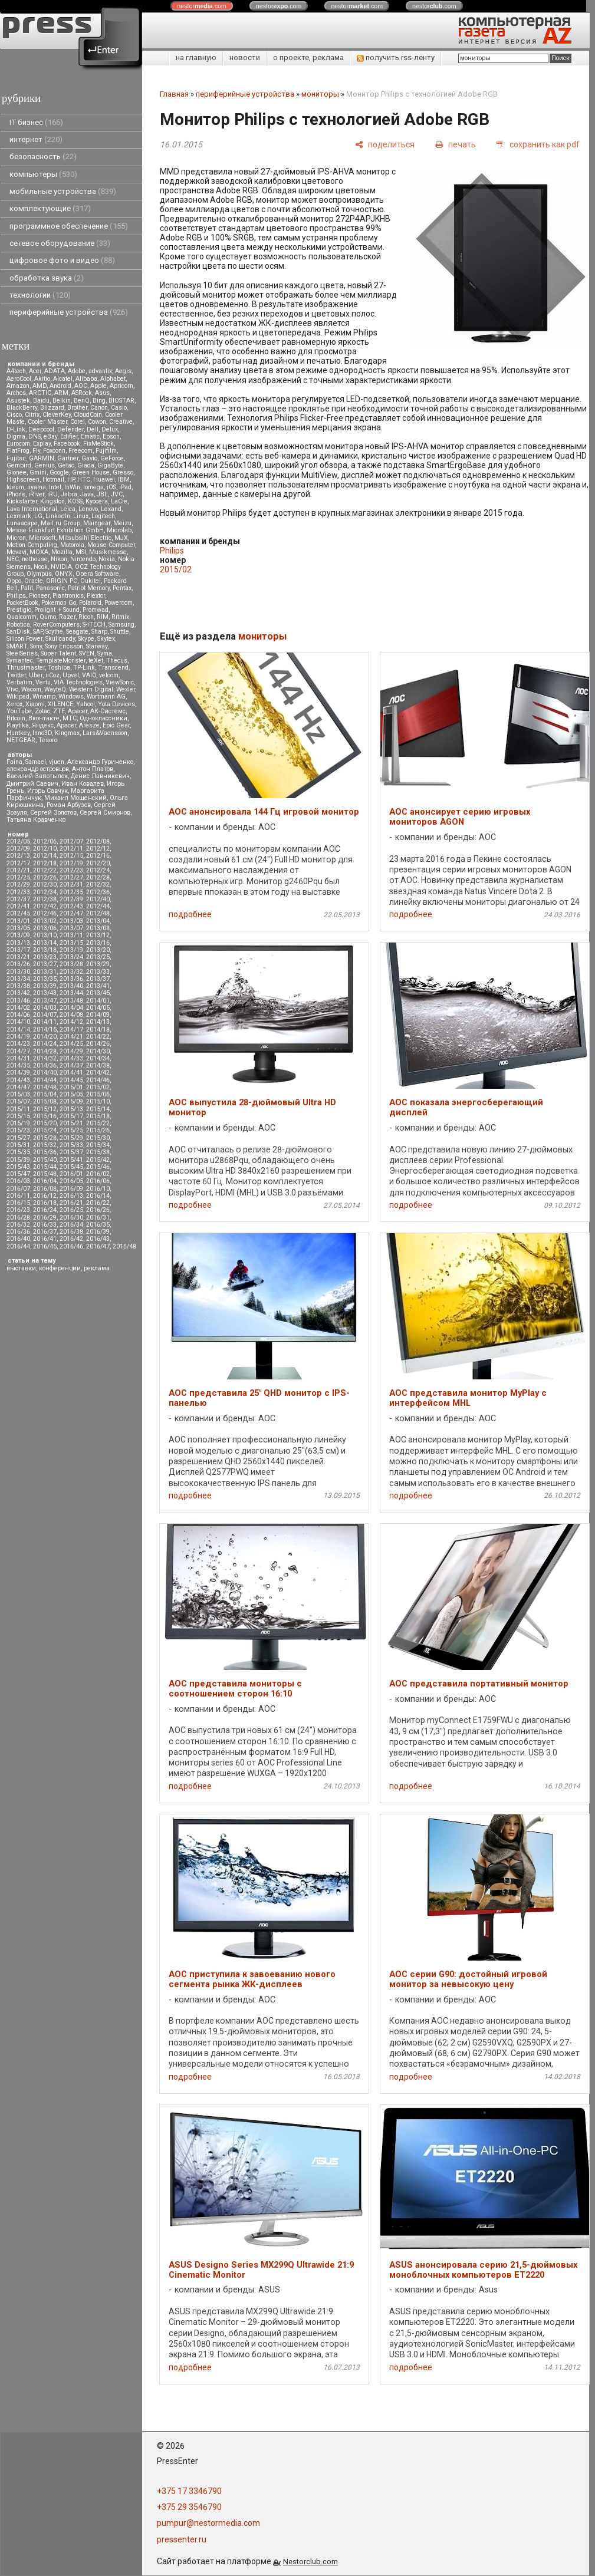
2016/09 (71, 1189)
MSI (80, 552)
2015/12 (45, 1109)
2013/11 (71, 935)
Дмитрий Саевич (32, 784)
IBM (124, 479)
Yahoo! (85, 704)
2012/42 (45, 906)
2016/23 (18, 1210)
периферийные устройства (68, 312)
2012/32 (98, 884)
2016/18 (45, 1203)
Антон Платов (92, 769)
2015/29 (71, 1138)
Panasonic (50, 588)
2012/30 (45, 884)
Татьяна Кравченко (35, 819)
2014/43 (18, 1080)
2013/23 (45, 957)
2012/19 (71, 863)
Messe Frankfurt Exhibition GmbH (55, 530)
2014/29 (71, 1051)
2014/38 (98, 1065)
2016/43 (98, 1239)
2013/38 (18, 986)
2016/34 (71, 1224)
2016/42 (71, 1239)
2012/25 (18, 877)
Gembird (18, 465)
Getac (66, 465)
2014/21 (71, 1036)
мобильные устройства (62, 191)
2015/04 (45, 1094)
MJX (121, 538)
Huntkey (17, 733)
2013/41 (98, 986)
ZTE (59, 711)
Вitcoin (15, 718)
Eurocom (18, 443)
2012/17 (18, 863)
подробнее (190, 914)
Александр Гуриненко (100, 762)
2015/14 (98, 1109)
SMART (16, 646)
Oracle (33, 581)
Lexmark (18, 516)
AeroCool (18, 379)
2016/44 (18, 1246)
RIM (103, 617)
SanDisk (18, 631)
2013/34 (18, 979)
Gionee (16, 472)
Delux (109, 429)
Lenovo (88, 509)
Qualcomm (21, 617)
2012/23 (71, 870)
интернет (36, 139)
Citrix (32, 415)
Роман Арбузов (69, 805)
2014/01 (98, 1000)
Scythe (54, 631)
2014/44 (45, 1080)
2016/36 (18, 1232)
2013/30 (18, 972)
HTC (83, 479)
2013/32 (71, 972)
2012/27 (71, 877)
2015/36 (45, 1152)
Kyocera (97, 501)
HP (70, 479)
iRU (52, 494)
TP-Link (84, 667)
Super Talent (58, 653)
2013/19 (71, 950)
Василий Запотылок (37, 776)
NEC (12, 559)
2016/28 (18, 1217)
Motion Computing (31, 545)
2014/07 (45, 1015)
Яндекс (43, 725)
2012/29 (18, 884)
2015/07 (18, 1101)
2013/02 (45, 921)
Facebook (67, 443)
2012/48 (98, 913)
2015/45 (71, 1167)
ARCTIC (40, 393)
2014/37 (71, 1065)
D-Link (15, 429)
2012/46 (45, 913)
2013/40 (71, 986)
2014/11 (45, 1022)
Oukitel (90, 581)
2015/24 (45, 1130)
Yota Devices (116, 704)
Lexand (111, 509)
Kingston (52, 501)
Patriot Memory (89, 588)
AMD (39, 386)
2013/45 (98, 993)
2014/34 (98, 1058)
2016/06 (98, 1181)
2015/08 (45, 1101)
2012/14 (45, 855)
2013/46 (18, 1000)
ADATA (54, 371)
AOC (80, 386)
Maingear (96, 523)
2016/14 (98, 1196)
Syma (104, 653)
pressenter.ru (181, 2539)
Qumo (48, 617)
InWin (72, 487)
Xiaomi (35, 704)
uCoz (52, 675)
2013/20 (98, 950)
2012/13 (18, 855)
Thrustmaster (25, 667)
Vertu (43, 682)
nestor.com (201, 5)
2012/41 (18, 906)
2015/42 (98, 1160)
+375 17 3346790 (189, 2491)
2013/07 (71, 928)
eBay (50, 436)
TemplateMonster (61, 660)
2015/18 (98, 1116)
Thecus (116, 660)
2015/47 (18, 1174)
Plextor (96, 595)
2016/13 (71, 1196)
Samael (35, 762)
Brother (77, 407)
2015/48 (45, 1174)
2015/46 (98, 1167)
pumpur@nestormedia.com (208, 2523)
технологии (40, 295)
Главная (174, 94)
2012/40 (98, 899)
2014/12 (71, 1022)
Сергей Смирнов (105, 812)
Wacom (31, 689)
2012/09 (18, 848)
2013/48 (71, 1000)
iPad (125, 487)
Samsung (121, 624)
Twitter (16, 675)
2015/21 (71, 1123)
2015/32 (45, 1145)
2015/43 (18, 1167)
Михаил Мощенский (75, 798)
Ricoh (86, 617)
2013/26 (18, 964)
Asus (102, 393)
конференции (60, 1268)
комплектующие (50, 208)
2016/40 (18, 1239)
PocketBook (22, 603)
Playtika (17, 725)
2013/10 (45, 935)
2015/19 (18, 1123)
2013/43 (45, 993)
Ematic (90, 436)
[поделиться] (385, 144)
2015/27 (18, 1138)
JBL (102, 494)
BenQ (82, 400)
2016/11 (18, 1196)
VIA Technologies (78, 682)
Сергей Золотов (53, 812)
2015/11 (18, 1109)
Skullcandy (60, 639)
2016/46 (71, 1246)
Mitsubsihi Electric (84, 538)
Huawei (104, 479)
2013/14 (45, 943)
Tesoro (47, 740)
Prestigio (18, 610)
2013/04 (98, 921)
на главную (196, 57)
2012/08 (98, 841)
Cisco (14, 415)
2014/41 (71, 1072)
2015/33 (71, 1145)
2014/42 (98, 1072)
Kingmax (67, 733)
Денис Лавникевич (100, 776)
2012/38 (45, 899)
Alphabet (113, 379)
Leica (67, 509)
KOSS (75, 501)
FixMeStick (98, 443)
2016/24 (45, 1210)
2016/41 (45, 1239)
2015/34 (98, 1145)
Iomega (93, 487)
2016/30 (71, 1217)
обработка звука (46, 278)
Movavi (16, 552)
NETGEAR (20, 740)
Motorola (72, 545)
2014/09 (98, 1015)
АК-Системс (108, 711)
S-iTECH (94, 624)
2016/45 (45, 1246)
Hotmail (53, 479)
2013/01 (18, 921)
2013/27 (45, 964)
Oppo (13, 581)
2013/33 (98, 972)
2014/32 (45, 1058)
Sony (36, 646)
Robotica (18, 624)
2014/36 (45, 1065)
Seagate (77, 631)
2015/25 (71, 1130)
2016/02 (98, 1174)
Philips (16, 595)
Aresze (89, 725)
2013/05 (18, 928)
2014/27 (18, 1051)
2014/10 (18, 1022)
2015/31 (18, 1145)
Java (87, 494)
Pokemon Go (58, 603)
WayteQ (55, 689)
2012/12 (98, 848)
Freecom (80, 450)
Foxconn (54, 450)
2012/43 (71, 906)
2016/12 (45, 1196)
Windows (71, 696)
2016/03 (18, 1181)
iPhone (15, 494)
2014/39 (18, 1072)
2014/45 (71, 1080)
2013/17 (18, 950)
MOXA (38, 552)
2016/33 (45, 1224)
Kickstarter (21, 501)
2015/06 (98, 1094)
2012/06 (45, 841)
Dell (92, 429)
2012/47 (71, 913)
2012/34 (45, 892)
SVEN (86, 653)
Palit (27, 588)
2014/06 (18, 1015)
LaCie (119, 501)
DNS (34, 436)
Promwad (96, 610)
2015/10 (98, 1101)
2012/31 (71, 884)
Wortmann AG (106, 696)
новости (244, 57)
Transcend (113, 667)
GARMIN (41, 458)
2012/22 (45, 870)
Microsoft (42, 538)
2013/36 (71, 979)
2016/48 (124, 1246)
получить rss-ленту (396, 57)
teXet (95, 660)
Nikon (59, 559)
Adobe (77, 371)
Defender (70, 429)
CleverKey (56, 415)
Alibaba (86, 379)
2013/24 (71, 957)
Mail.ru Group (60, 523)
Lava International (31, 509)
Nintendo (83, 559)
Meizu (122, 523)
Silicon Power (24, 639)
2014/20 (45, 1036)
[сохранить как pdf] (538, 144)
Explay (42, 443)
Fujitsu (16, 458)
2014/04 (71, 1008)
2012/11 (71, 848)
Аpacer (77, 711)
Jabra (69, 494)
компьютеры (43, 174)
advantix (100, 371)
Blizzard (52, 407)
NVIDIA (61, 567)
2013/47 (45, 1000)
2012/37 (18, 899)
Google (59, 472)
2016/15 (18, 1203)
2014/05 (98, 1008)
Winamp (43, 696)
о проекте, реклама (308, 57)
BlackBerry (21, 407)
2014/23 (18, 1043)
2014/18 (98, 1029)
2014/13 (98, 1022)
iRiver (36, 494)
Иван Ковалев (82, 784)
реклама (97, 1268)
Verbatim (19, 682)
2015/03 (18, 1094)
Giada (85, 465)
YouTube (19, 711)
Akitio (42, 379)
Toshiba (59, 667)
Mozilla (62, 552)
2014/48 (45, 1087)
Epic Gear (116, 725)
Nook (41, 567)
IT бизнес (36, 122)
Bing (99, 400)
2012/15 (71, 855)
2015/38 (98, 1152)
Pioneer (39, 595)
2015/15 (18, 1116)
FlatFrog (17, 450)
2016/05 (71, 1181)
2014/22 (98, 1036)
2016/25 (71, 1210)
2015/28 (45, 1138)
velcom (109, 675)
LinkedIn (57, 516)
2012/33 (18, 892)
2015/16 (45, 1116)
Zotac (42, 711)
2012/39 (71, 899)
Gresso (123, 472)
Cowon (97, 422)
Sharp (99, 631)
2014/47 (18, 1087)
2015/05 (71, 1094)
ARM (61, 393)
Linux (80, 516)
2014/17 (71, 1029)
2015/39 (18, 1160)
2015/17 (71, 1116)
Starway (96, 646)
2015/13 (71, 1109)
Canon (99, 407)
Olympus (39, 574)
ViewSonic (120, 682)
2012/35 (71, 892)
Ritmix (120, 617)
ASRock (81, 393)
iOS (111, 487)
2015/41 (71, 1160)
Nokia (106, 559)
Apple (98, 386)
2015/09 (71, 1101)
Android (60, 386)
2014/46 (98, 1080)
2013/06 (45, 928)
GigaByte (110, 465)
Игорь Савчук (47, 791)
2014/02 (18, 1008)
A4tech (16, 371)
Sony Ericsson (64, 646)
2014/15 (45, 1029)
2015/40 (45, 1160)
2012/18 (45, 863)
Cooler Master (47, 422)
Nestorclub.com (310, 2561)
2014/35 (18, 1065)
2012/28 (98, 877)
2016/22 (98, 1203)
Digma (15, 436)
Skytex (106, 639)
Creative (121, 422)
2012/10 (45, 848)
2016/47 (98, 1246)
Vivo (12, 689)
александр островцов (37, 769)
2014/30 (98, 1051)
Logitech (103, 516)
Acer (35, 371)
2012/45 (18, 913)
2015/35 (18, 1152)
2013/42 (18, 993)
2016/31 (98, 1217)
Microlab (119, 530)
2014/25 (71, 1043)
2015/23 (18, 1130)
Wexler (125, 689)
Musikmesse (108, 552)
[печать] (455, 144)
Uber (35, 675)
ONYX (64, 574)
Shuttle (119, 631)
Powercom (118, 603)
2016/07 (18, 1189)
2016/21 (71, 1203)
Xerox (14, 704)
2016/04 (45, 1181)
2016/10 (98, 1189)
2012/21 (18, 870)
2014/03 (45, 1008)
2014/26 (98, 1043)
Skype (86, 639)
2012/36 (98, 892)
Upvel (71, 675)
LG (38, 516)
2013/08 (98, 928)
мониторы (320, 94)
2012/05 (18, 841)
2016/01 (71, 1174)
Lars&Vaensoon (105, 733)
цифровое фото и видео (62, 260)
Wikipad (17, 696)
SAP (37, 631)
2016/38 (71, 1232)
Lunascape (22, 523)
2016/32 (18, 1224)
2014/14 (18, 1029)
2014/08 (71, 1015)
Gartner (67, 458)
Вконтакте (44, 718)
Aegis (123, 371)
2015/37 (71, 1152)
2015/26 (98, 1130)
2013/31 (45, 972)
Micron (16, 538)
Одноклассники (103, 718)
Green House (91, 472)
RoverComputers (56, 624)
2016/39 (98, 1232)
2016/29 (45, 1217)
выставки (21, 1268)
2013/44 (71, 993)
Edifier (69, 436)
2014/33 (71, 1058)
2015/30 (98, 1138)
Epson (111, 436)
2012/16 (98, 855)
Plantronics (68, 595)
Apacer (66, 725)
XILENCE (60, 704)
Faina (14, 762)
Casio (119, 407)
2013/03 (71, 921)
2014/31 (18, 1058)
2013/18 (45, 950)
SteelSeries (22, 653)
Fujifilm (106, 450)
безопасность (43, 156)
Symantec (19, 660)
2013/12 (98, 935)
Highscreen (23, 479)
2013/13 (18, 943)
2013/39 (45, 986)
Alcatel (63, 379)
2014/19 (18, 1036)
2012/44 (98, 906)
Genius (44, 465)
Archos (16, 393)
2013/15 (71, 943)
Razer (67, 617)
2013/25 (98, 957)
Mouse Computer (111, 545)
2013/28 (71, 964)
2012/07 (71, 841)
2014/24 (45, 1043)
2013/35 (45, 979)
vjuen (56, 762)
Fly (36, 450)
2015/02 (98, 1087)
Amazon (17, 386)
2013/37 (98, 979)
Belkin (61, 400)
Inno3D (42, 733)
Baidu (41, 400)
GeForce (112, 458)
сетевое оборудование (59, 243)
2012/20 (98, 863)
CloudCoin (88, 415)
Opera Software (97, 574)
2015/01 (71, 1087)
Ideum (15, 487)
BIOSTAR (121, 400)
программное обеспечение (68, 226)
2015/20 (45, 1123)
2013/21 (18, 957)
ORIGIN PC (61, 581)
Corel (77, 422)
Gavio (89, 458)
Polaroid (90, 603)
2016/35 (98, 1224)
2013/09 (18, 935)
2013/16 (98, 943)
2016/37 (45, 1232)
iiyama (36, 487)
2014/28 (45, 1051)
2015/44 (45, 1167)
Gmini (38, 472)
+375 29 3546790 (189, 2507)
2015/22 (98, 1123)
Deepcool (41, 429)
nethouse (35, 559)
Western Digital (91, 689)
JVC (117, 494)
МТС (70, 718)
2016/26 (98, 1210)
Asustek (18, 400)
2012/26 (45, 877)
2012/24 (98, 870)
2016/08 (45, 1189)
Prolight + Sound (57, 610)
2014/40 (45, 1072)
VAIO (89, 675)
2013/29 (98, 964)
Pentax (122, 588)
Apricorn (121, 386)
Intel (55, 487)
